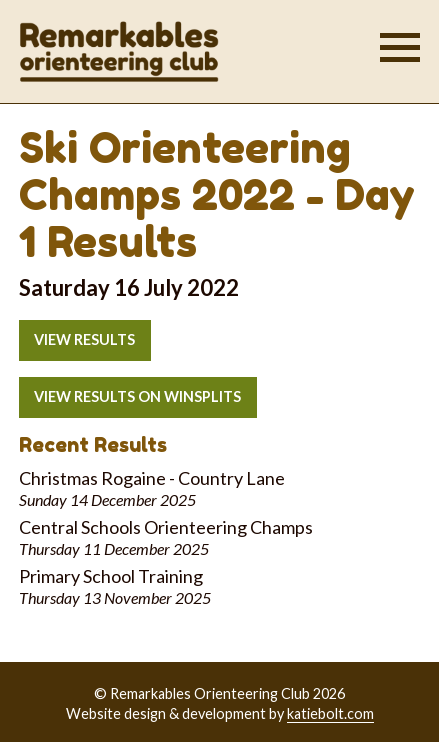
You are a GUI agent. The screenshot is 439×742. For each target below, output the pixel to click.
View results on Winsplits (137, 396)
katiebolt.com (330, 713)
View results (84, 339)
